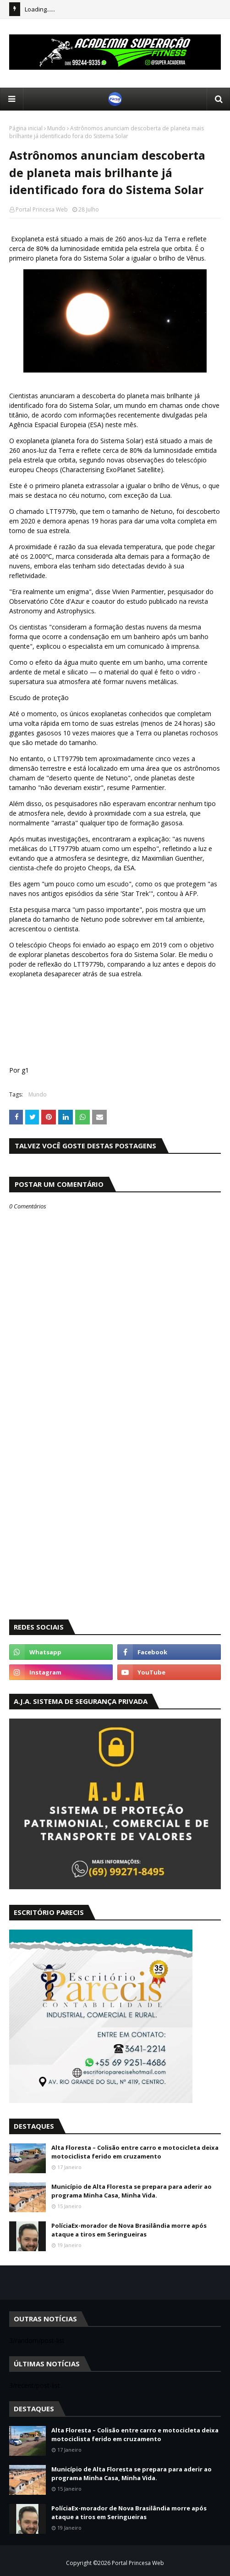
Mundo (56, 128)
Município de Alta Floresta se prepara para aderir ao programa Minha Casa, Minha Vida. (131, 2191)
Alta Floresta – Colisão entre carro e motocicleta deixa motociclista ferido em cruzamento (135, 2152)
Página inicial (26, 128)
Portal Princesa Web (42, 209)
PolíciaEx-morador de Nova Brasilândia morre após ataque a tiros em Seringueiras (129, 2230)
